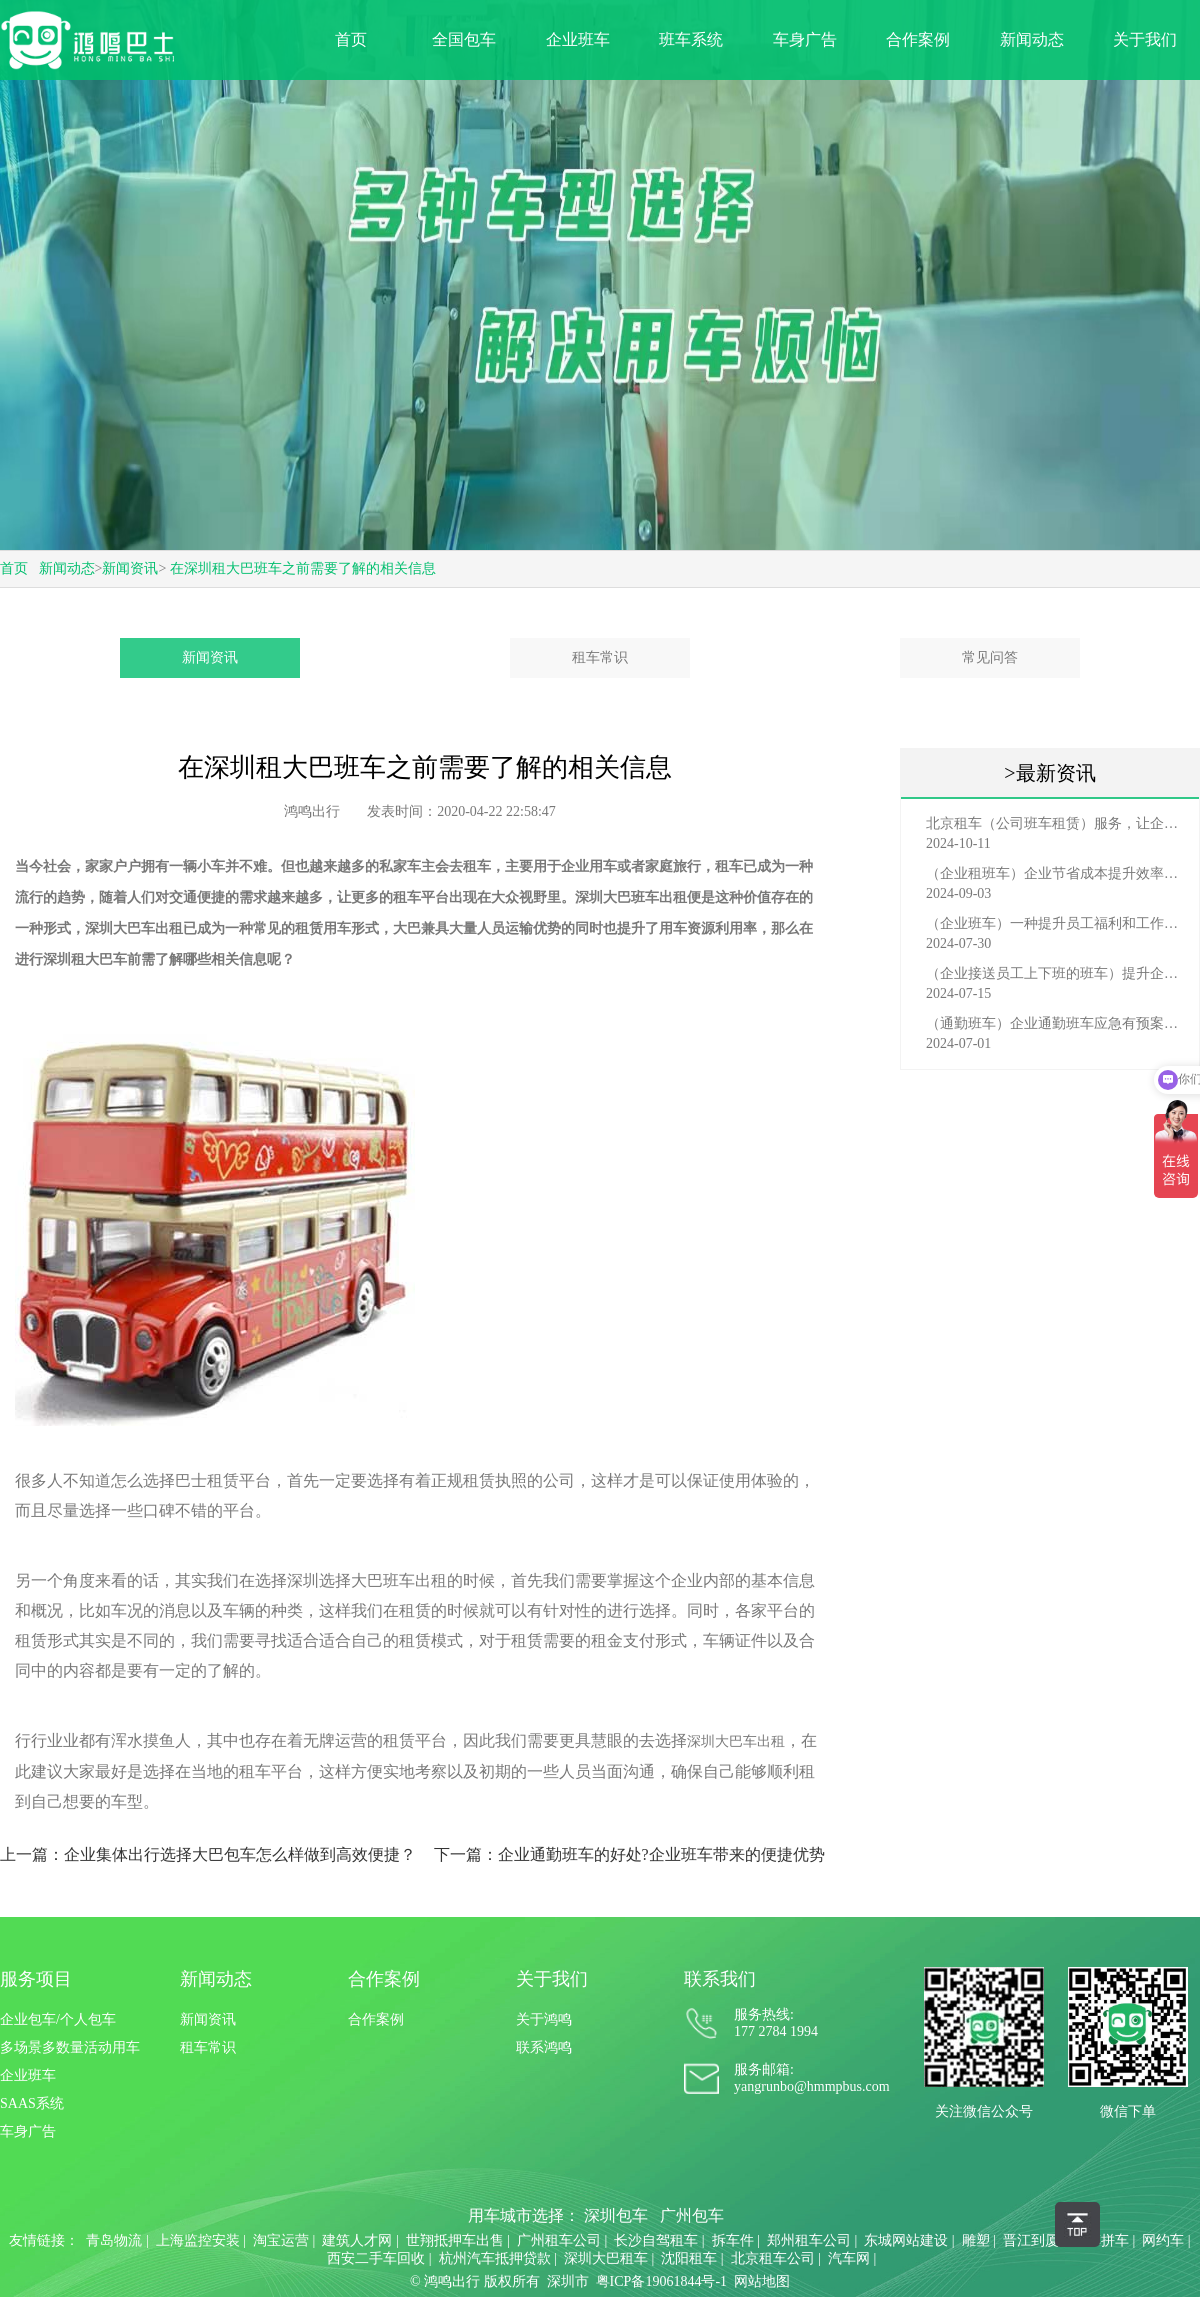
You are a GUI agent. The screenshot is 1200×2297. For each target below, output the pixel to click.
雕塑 (976, 2240)
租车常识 (600, 657)
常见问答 (990, 657)
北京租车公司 (773, 2258)
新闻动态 (1032, 39)
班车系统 (691, 39)
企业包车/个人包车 (58, 2019)
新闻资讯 (130, 568)
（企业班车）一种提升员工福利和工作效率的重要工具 (1055, 923)
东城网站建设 (906, 2240)
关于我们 (1145, 39)
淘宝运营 (281, 2240)
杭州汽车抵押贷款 (495, 2258)
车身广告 (805, 39)
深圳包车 (616, 2215)
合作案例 (918, 39)
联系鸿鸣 (544, 2047)
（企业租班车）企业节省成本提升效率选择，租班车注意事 (1055, 873)
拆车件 (733, 2240)
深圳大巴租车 (606, 2258)
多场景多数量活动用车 (70, 2047)
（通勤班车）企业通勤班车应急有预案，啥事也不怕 (1055, 1023)
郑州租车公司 (809, 2240)
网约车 (1163, 2240)
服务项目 (36, 1979)
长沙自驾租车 (656, 2240)
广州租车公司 (559, 2240)
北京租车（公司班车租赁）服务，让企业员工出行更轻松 (1055, 823)
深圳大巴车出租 (736, 1741)
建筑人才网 (357, 2240)
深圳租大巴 (78, 959)
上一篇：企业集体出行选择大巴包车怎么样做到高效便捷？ (208, 1854)
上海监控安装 (198, 2240)
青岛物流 (114, 2240)
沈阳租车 (689, 2258)
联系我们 (720, 1979)
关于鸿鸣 (544, 2019)
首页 (351, 39)
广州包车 (692, 2215)
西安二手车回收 (376, 2258)
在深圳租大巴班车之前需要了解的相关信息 (303, 568)
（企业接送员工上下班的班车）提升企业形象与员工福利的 (1055, 973)
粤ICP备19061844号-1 (661, 2281)
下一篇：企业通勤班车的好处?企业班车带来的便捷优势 (629, 1854)
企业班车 (578, 39)
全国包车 (464, 39)
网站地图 (762, 2281)
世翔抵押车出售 (455, 2240)
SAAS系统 (32, 2103)
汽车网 (849, 2258)
